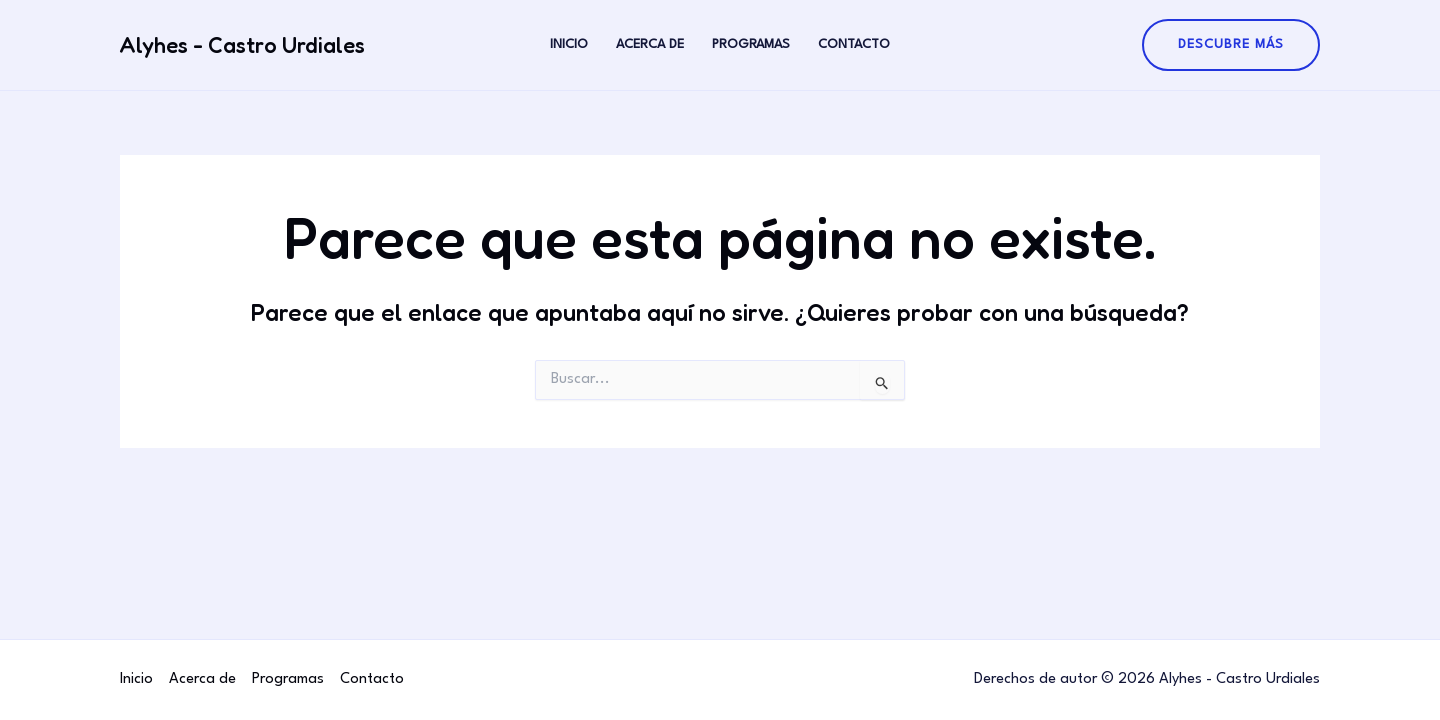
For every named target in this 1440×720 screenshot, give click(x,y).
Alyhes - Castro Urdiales (242, 45)
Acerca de (650, 44)
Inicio (569, 44)
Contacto (854, 44)
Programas (751, 44)
